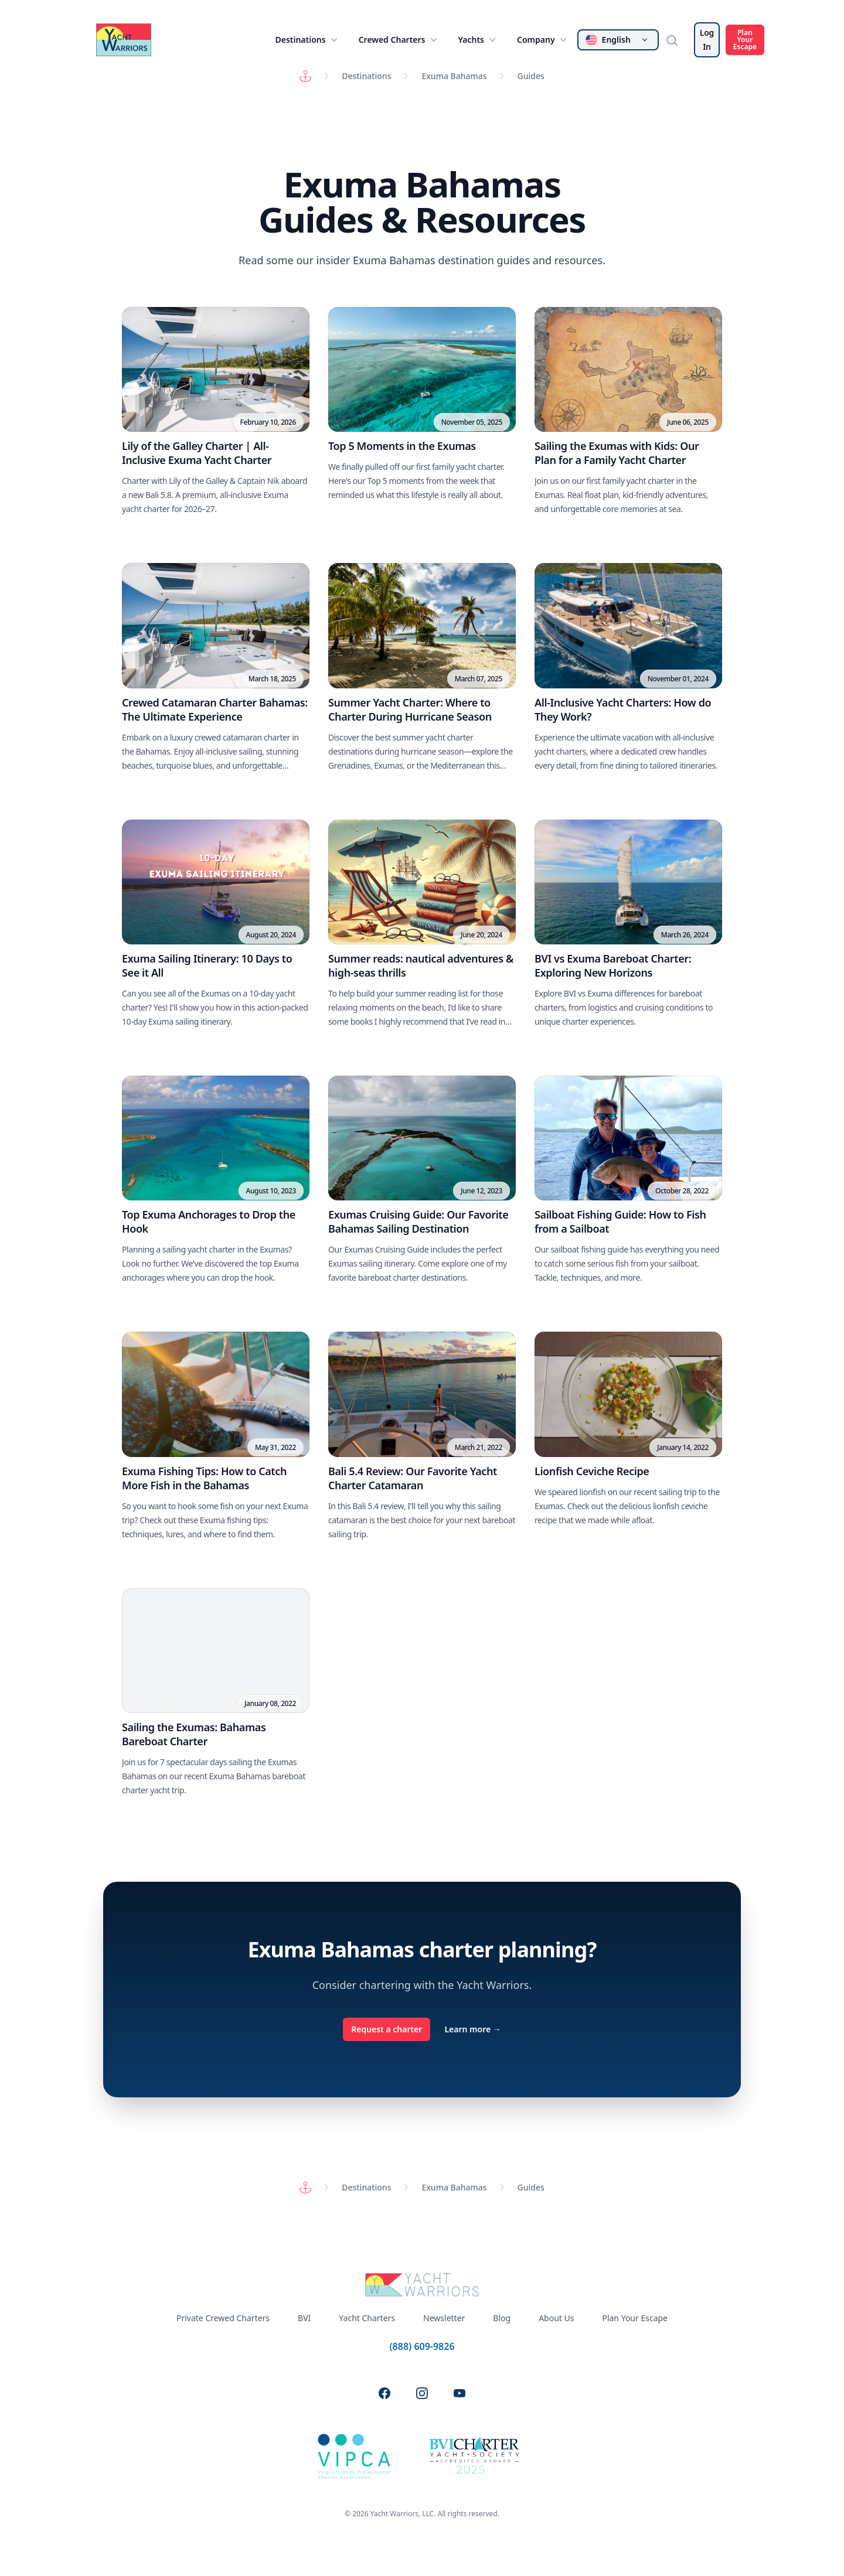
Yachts (478, 40)
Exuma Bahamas (453, 75)
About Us (556, 2317)
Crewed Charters (399, 40)
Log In (707, 39)
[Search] (676, 40)
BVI (304, 2317)
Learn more (472, 2029)
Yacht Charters (367, 2317)
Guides (531, 75)
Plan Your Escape (745, 40)
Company (543, 40)
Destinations (307, 40)
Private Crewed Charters (223, 2317)
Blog (502, 2317)
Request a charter (386, 2029)
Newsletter (444, 2317)
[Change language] (618, 39)
